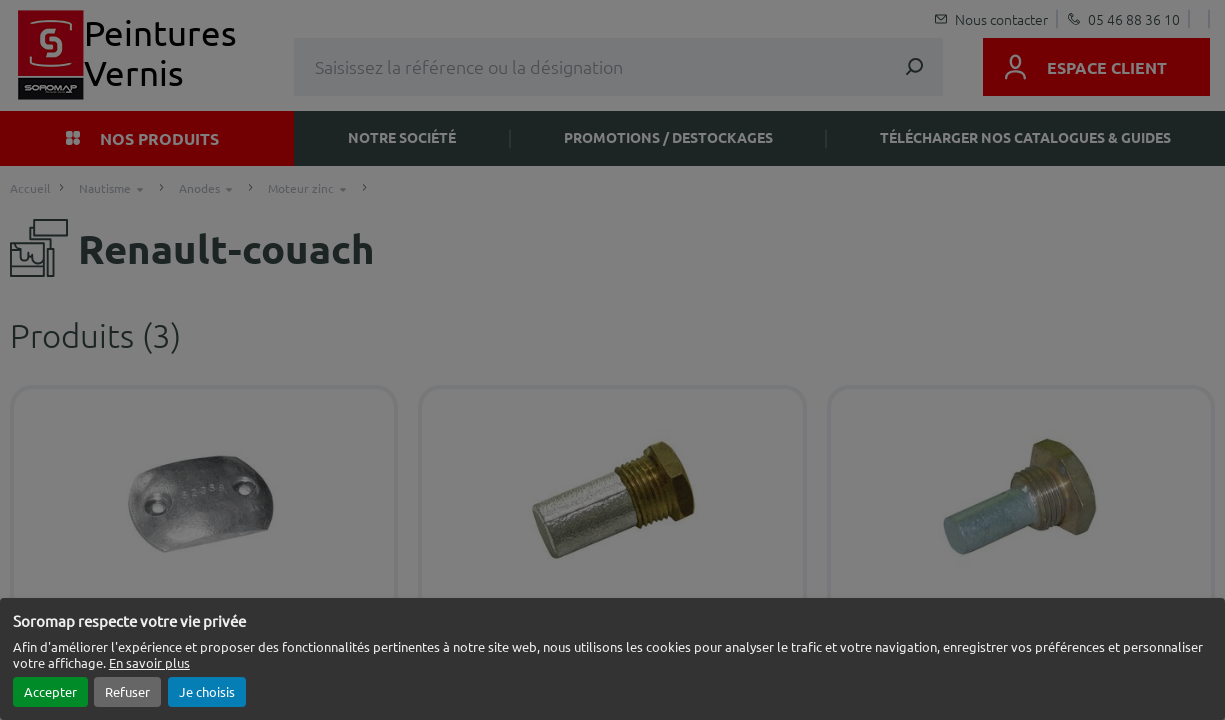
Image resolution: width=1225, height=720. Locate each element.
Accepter (50, 691)
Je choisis (207, 691)
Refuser (127, 691)
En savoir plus (149, 662)
